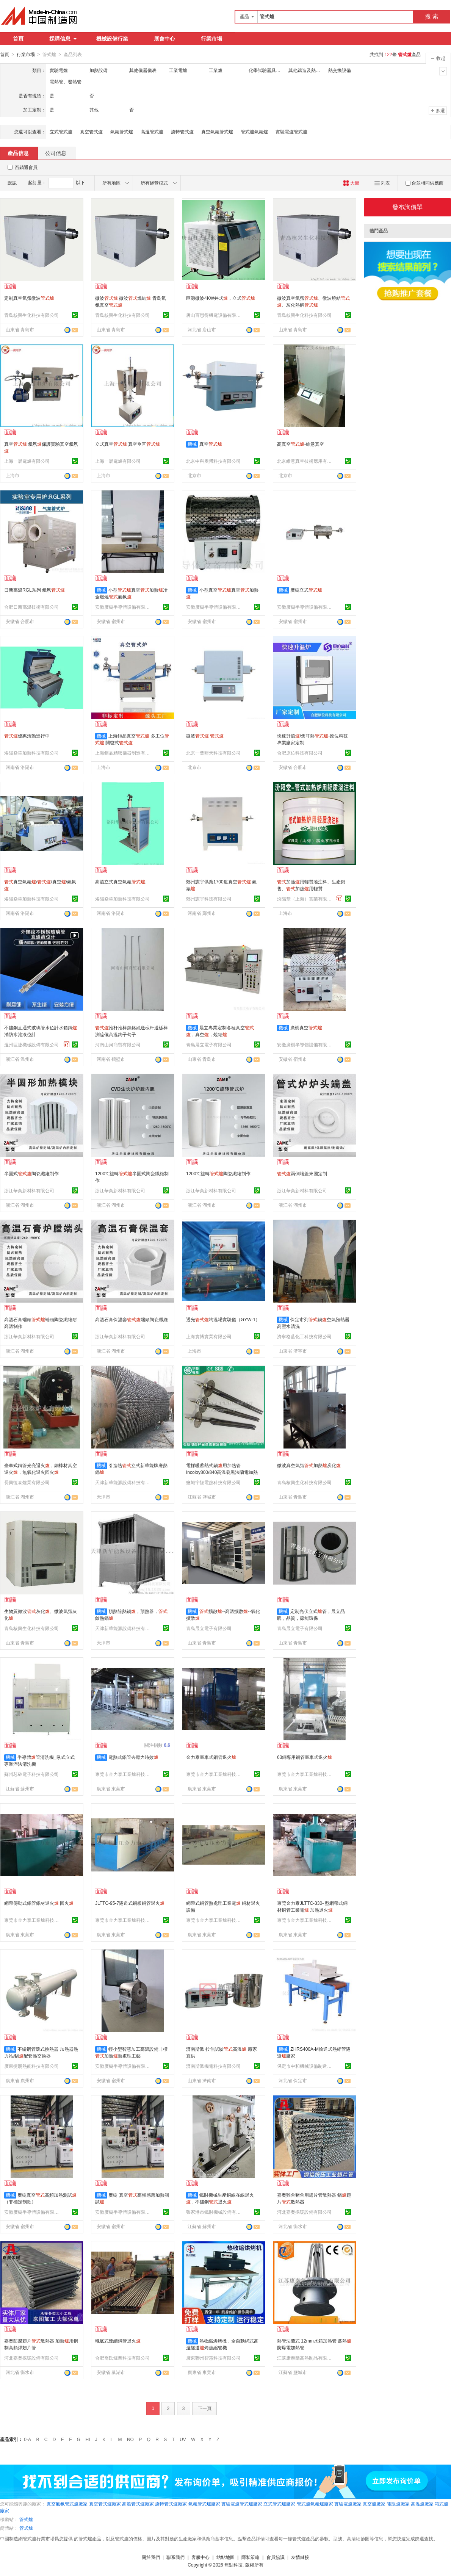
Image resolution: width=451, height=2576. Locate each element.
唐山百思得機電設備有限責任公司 (214, 315)
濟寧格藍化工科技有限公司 (304, 1336)
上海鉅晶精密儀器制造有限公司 (123, 752)
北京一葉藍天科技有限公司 (213, 752)
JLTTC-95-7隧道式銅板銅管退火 (129, 1903)
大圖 (351, 182)
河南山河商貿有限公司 (118, 1044)
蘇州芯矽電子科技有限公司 (31, 1774)
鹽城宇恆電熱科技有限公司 (213, 1482)
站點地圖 (225, 2557)
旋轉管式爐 (182, 131)
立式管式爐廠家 (279, 2503)
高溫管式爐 (152, 131)
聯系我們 (175, 2557)
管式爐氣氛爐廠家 (315, 2503)
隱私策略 (250, 2557)
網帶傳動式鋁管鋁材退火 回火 (39, 1903)
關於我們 (151, 2557)
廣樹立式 (306, 589)
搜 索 (431, 16)
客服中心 (200, 2557)
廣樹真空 (306, 1027)
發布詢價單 (407, 207)
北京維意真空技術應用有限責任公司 (305, 461)
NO (130, 2439)
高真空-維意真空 (300, 443)
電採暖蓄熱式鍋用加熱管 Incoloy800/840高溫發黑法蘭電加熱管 (222, 1472)
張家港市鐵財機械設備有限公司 (214, 2211)
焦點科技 (233, 2564)
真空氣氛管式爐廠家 (67, 2503)
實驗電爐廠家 (348, 2503)
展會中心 (164, 39)
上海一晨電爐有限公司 (27, 461)
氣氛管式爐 (121, 131)
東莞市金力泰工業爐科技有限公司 (123, 1774)
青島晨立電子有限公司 (209, 1044)
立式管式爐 (61, 131)
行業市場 (211, 39)
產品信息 (18, 153)
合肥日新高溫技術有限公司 (31, 606)
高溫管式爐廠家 (138, 2503)
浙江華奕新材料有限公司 (29, 1190)
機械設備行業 (112, 39)
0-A (27, 2439)
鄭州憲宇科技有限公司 (209, 898)
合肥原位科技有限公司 (300, 752)
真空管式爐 (91, 131)
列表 (382, 182)
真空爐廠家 (374, 2503)
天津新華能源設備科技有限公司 (123, 1482)
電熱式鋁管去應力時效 (133, 1757)
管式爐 (26, 2519)
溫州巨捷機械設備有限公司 (31, 1044)
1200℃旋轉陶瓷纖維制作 (218, 1173)
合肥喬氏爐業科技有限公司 (122, 2357)
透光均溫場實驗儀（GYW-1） (223, 1319)
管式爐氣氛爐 (254, 131)
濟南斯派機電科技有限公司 (213, 2066)
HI (88, 2439)
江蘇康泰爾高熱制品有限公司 (305, 2357)
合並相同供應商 (424, 182)
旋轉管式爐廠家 (171, 2503)
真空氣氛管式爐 (217, 131)
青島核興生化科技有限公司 (31, 315)
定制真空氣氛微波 (29, 298)
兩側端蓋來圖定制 (302, 1173)
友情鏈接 (300, 2557)
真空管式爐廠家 (105, 2503)
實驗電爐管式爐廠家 (241, 2503)
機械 (192, 443)
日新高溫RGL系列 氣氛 (34, 589)
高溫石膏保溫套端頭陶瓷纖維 (131, 1319)
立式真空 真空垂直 (127, 443)
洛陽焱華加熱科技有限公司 (31, 752)
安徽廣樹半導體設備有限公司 (123, 606)
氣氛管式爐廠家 (204, 2503)
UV (183, 2439)
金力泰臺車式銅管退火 (211, 1757)
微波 (205, 735)
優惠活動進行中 (27, 735)
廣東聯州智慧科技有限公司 (213, 2357)
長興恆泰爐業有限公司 (27, 1482)
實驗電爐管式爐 (291, 131)
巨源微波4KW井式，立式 (220, 298)
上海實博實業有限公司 (209, 1336)
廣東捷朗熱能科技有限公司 (31, 2066)
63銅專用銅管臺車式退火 (304, 1757)
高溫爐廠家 (422, 2503)
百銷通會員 (26, 167)
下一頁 (204, 2408)
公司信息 (55, 153)
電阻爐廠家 (398, 2503)
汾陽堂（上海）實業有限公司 (305, 898)
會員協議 (275, 2557)
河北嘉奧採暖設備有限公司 (304, 2211)
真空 (210, 443)
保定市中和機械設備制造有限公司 (305, 2066)
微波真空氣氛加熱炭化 (309, 1465)
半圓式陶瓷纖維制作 (31, 1173)
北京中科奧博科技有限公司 (213, 461)
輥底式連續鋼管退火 (118, 2340)
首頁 (18, 39)
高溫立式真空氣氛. (120, 881)
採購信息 (63, 39)
